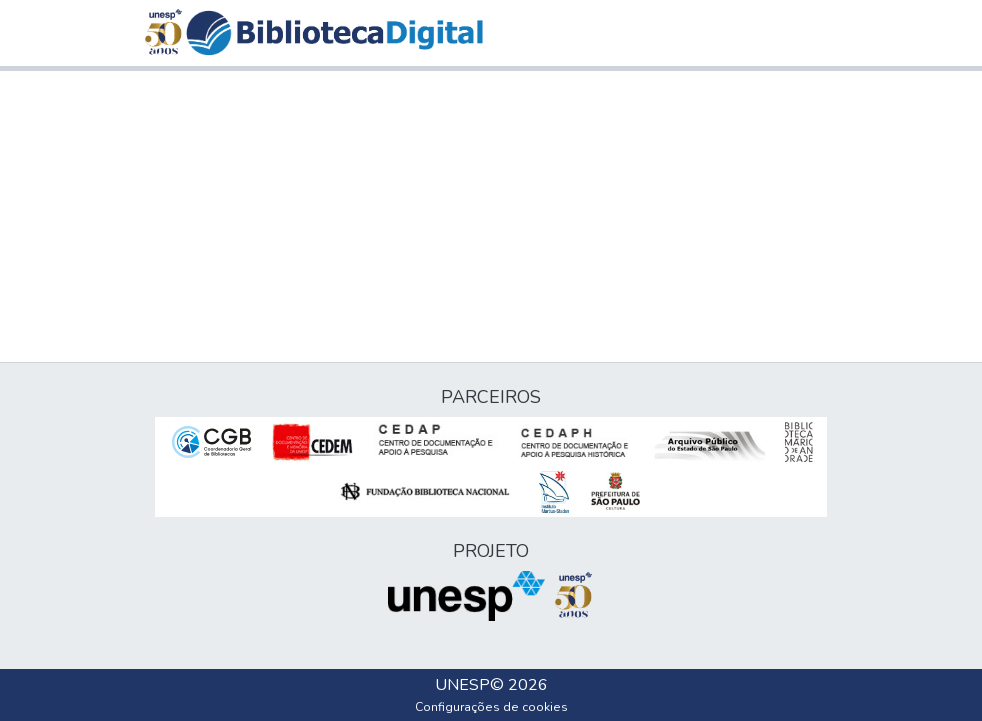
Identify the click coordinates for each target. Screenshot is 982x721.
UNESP (462, 685)
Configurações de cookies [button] (491, 707)
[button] (334, 33)
